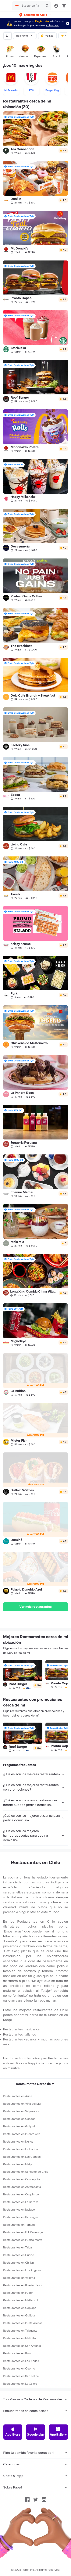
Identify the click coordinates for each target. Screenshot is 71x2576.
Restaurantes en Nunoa (18, 2142)
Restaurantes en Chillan (18, 2263)
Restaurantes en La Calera (20, 2384)
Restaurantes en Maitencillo (21, 2300)
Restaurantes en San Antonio (22, 2346)
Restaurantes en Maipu (18, 2164)
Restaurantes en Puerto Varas (22, 2285)
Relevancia (25, 35)
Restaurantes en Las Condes (22, 2157)
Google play (35, 2432)
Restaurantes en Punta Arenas (22, 2323)
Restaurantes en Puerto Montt (22, 2240)
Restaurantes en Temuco (19, 2225)
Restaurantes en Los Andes (21, 2361)
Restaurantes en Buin (17, 2353)
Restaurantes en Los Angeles (22, 2270)
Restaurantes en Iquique (19, 2210)
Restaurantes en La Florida (20, 2149)
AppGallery (58, 2432)
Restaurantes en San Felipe (21, 2376)
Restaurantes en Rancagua (20, 2217)
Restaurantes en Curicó (18, 2255)
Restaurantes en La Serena (20, 2202)
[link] (35, 132)
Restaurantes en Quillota (19, 2315)
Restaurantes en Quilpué (19, 2126)
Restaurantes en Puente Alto (21, 2134)
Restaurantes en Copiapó (19, 2308)
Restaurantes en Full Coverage (23, 2232)
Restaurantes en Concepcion (22, 2179)
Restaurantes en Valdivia (19, 2278)
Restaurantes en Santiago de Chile (25, 2172)
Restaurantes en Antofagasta (22, 2187)
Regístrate (42, 21)
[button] (35, 15)
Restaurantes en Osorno (19, 2368)
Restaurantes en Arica (17, 2096)
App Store (12, 2432)
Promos (47, 36)
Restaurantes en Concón (19, 2119)
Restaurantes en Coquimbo (21, 2194)
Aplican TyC (52, 25)
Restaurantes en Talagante (20, 2331)
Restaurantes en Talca (17, 2247)
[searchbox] (31, 5)
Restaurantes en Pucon (18, 2293)
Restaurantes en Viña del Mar (22, 2104)
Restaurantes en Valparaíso (21, 2111)
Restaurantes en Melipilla (19, 2338)
